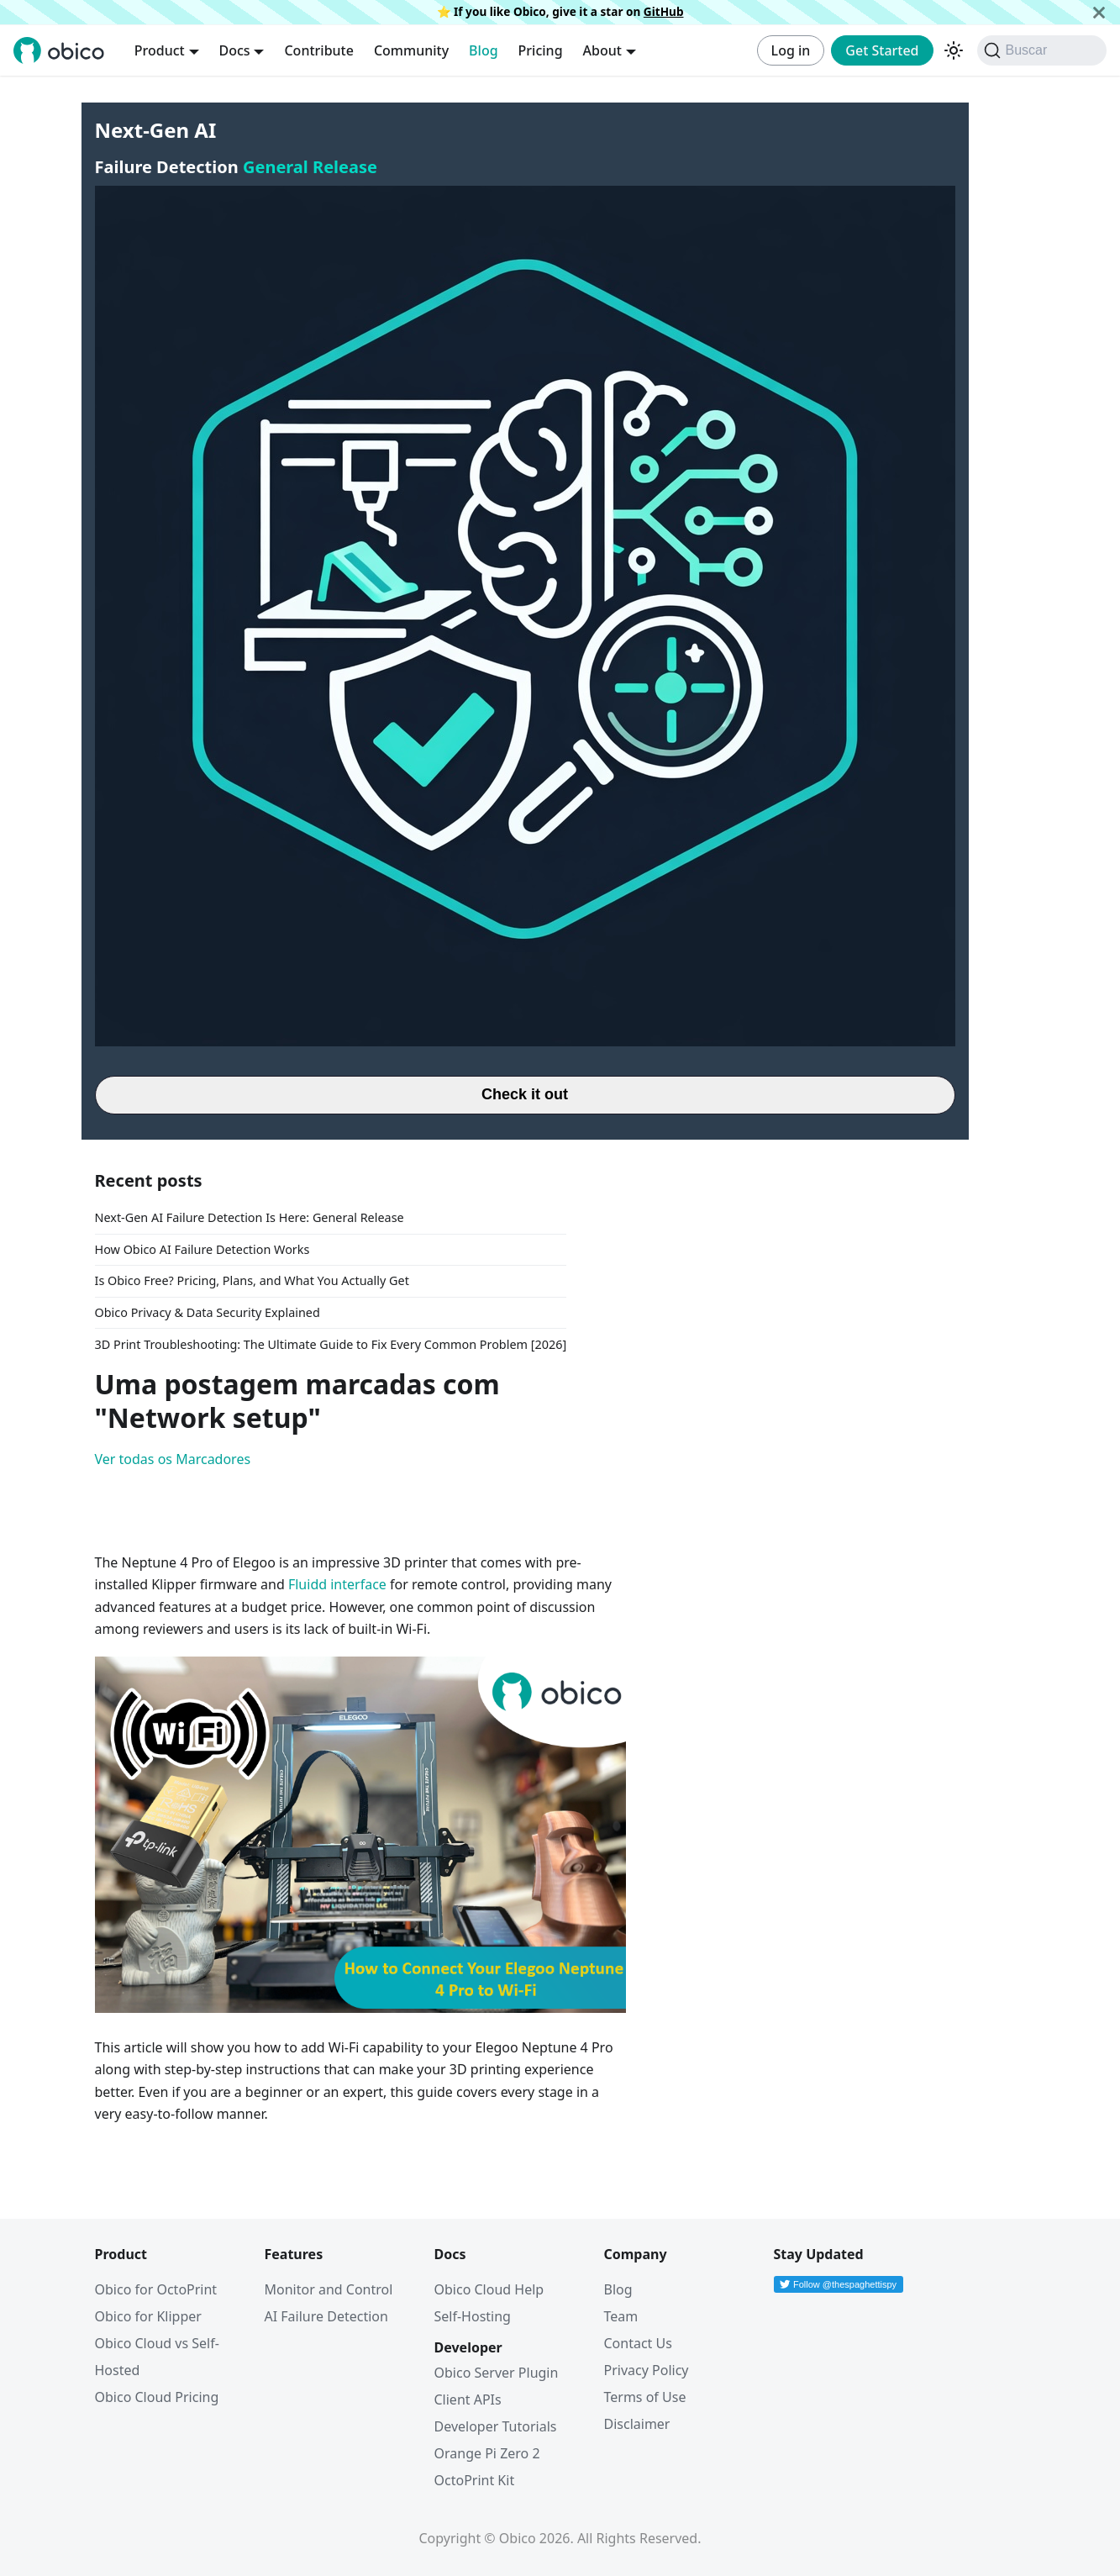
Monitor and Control (329, 2289)
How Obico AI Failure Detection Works (202, 1249)
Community (411, 50)
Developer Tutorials (495, 2426)
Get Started (881, 50)
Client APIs (468, 2399)
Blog (483, 50)
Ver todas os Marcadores (173, 1459)
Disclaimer (637, 2424)
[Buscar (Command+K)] (1042, 50)
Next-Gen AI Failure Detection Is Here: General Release (249, 1217)
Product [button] (159, 50)
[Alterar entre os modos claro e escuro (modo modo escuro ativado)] (953, 50)
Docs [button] (234, 50)
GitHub (664, 11)
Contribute (318, 50)
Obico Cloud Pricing (157, 2397)
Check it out (524, 1094)
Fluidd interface (337, 1584)
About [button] (602, 50)
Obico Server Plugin (496, 2372)
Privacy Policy (646, 2370)
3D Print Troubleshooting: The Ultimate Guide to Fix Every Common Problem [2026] (331, 1344)
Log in (791, 50)
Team (621, 2316)
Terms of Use (645, 2397)
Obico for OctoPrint (156, 2289)
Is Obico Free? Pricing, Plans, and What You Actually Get (252, 1280)
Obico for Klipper (148, 2316)
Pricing (540, 50)
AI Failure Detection (326, 2316)
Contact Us (638, 2343)
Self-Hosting (472, 2316)
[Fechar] (1099, 12)
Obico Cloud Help (489, 2289)
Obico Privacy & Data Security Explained (207, 1312)
